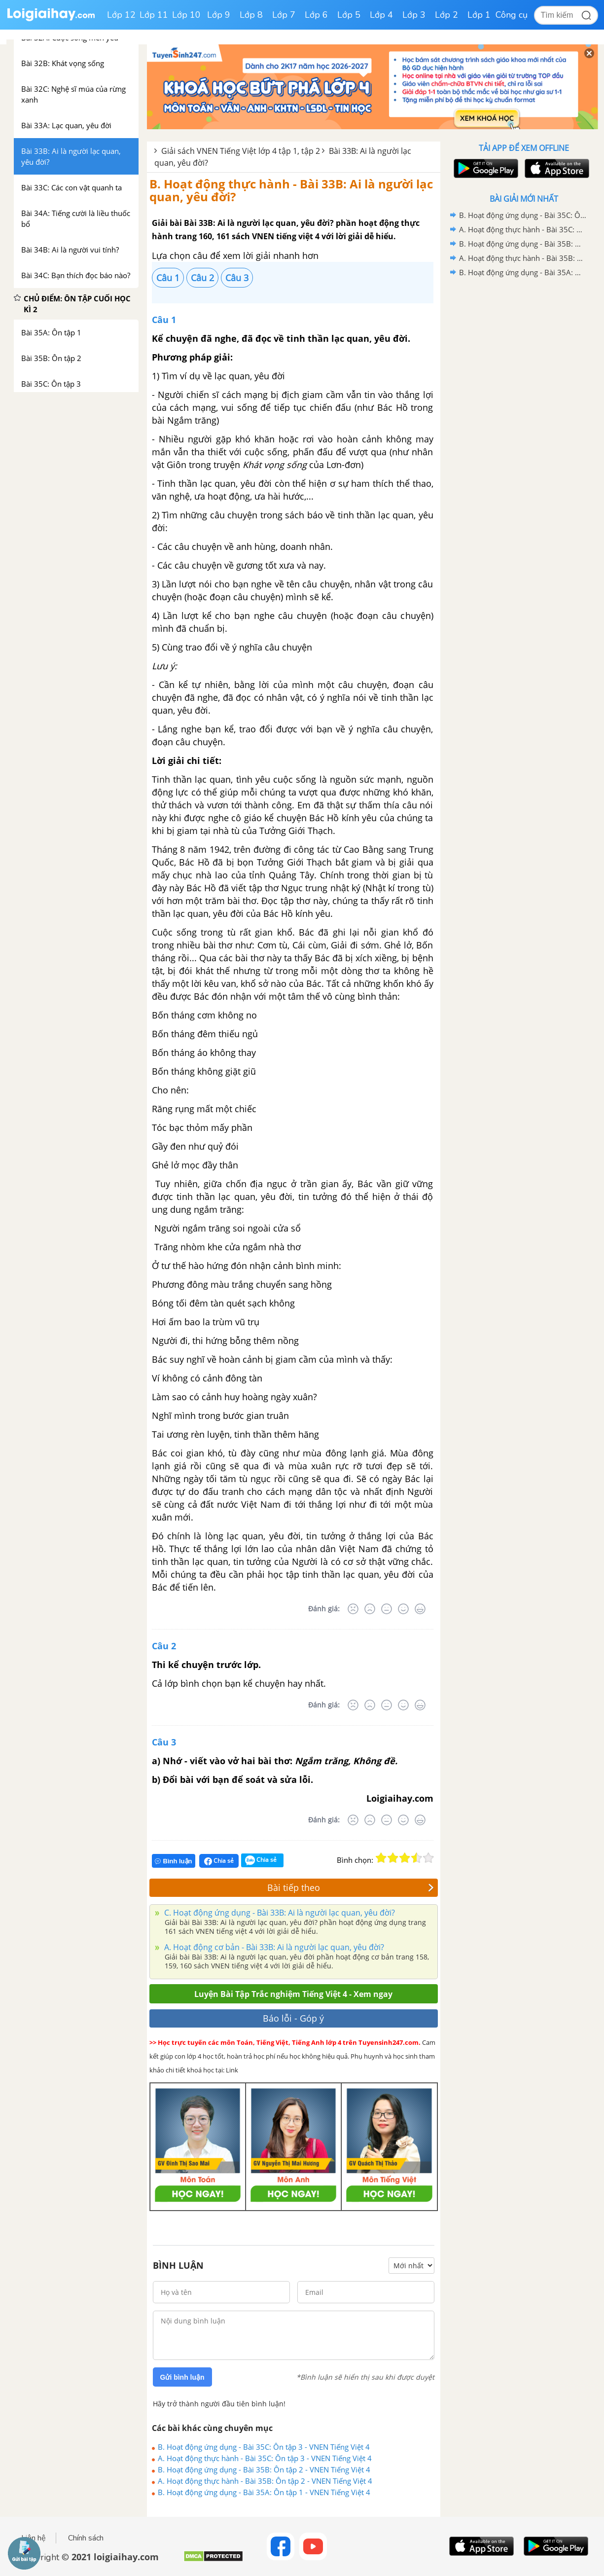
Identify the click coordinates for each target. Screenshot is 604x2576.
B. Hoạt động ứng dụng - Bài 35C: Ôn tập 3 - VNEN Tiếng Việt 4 (264, 2447)
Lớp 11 (154, 15)
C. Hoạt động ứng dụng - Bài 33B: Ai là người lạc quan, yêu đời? (278, 1912)
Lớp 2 (446, 15)
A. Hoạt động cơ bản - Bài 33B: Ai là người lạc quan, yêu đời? (273, 1947)
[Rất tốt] (420, 1608)
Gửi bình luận (182, 2377)
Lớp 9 (218, 15)
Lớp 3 (414, 15)
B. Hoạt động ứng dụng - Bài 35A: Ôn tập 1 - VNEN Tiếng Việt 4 (264, 2492)
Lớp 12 (121, 15)
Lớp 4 (381, 15)
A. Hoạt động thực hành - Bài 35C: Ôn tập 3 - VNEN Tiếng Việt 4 (265, 2458)
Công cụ (512, 15)
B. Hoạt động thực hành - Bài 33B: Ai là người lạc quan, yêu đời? (291, 190)
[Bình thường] (386, 1608)
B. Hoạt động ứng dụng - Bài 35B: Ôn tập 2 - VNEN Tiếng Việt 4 (264, 2469)
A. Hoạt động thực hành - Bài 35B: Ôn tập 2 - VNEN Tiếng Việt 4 (265, 2481)
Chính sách (86, 2538)
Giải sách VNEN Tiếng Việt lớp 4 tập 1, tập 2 (240, 150)
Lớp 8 (251, 15)
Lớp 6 (316, 15)
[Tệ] (369, 1608)
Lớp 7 (283, 15)
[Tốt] (403, 1608)
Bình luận (173, 1861)
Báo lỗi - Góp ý (293, 2018)
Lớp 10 (186, 15)
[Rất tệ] (353, 1608)
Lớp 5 (348, 15)
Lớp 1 (479, 15)
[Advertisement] (524, 436)
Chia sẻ (219, 1860)
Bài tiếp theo (350, 1887)
